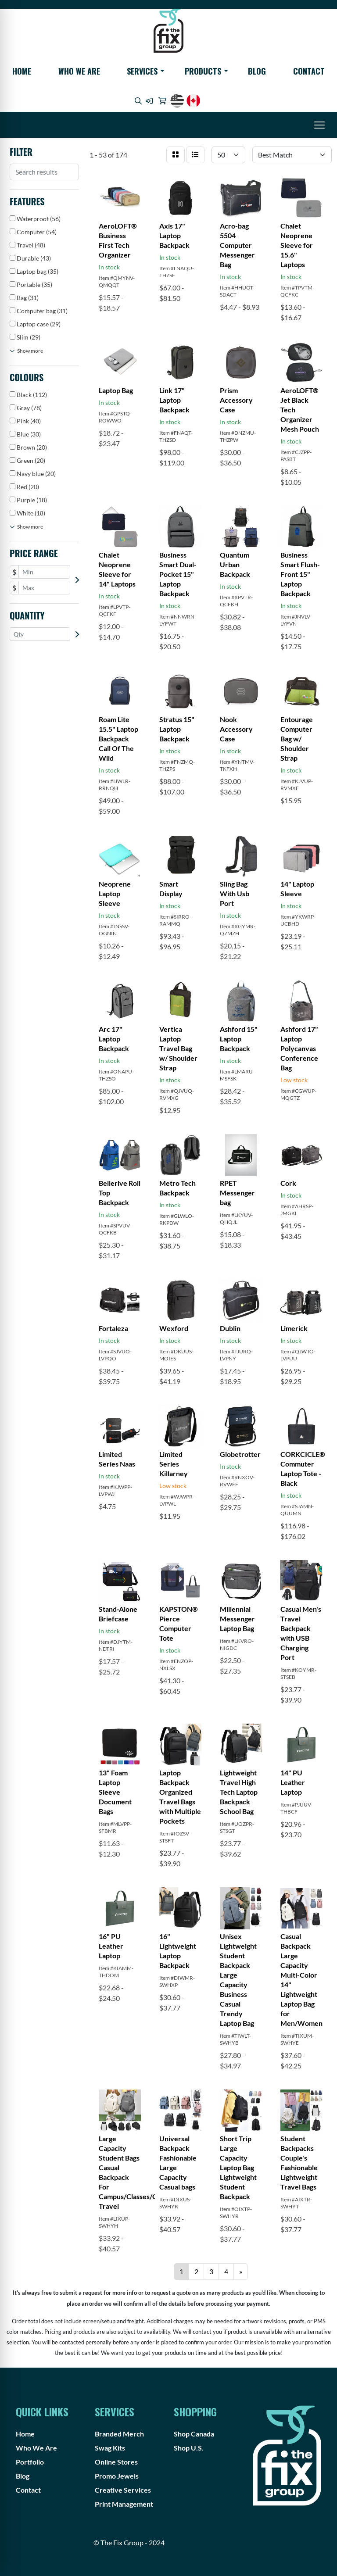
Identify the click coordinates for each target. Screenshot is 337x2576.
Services (142, 71)
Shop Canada (194, 2433)
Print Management (124, 2504)
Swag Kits (110, 2448)
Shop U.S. (189, 2448)
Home (21, 71)
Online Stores (116, 2462)
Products (203, 71)
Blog (257, 71)
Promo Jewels (117, 2476)
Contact (309, 71)
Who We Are (79, 71)
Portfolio (30, 2462)
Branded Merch (119, 2433)
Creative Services (123, 2490)
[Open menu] (319, 125)
